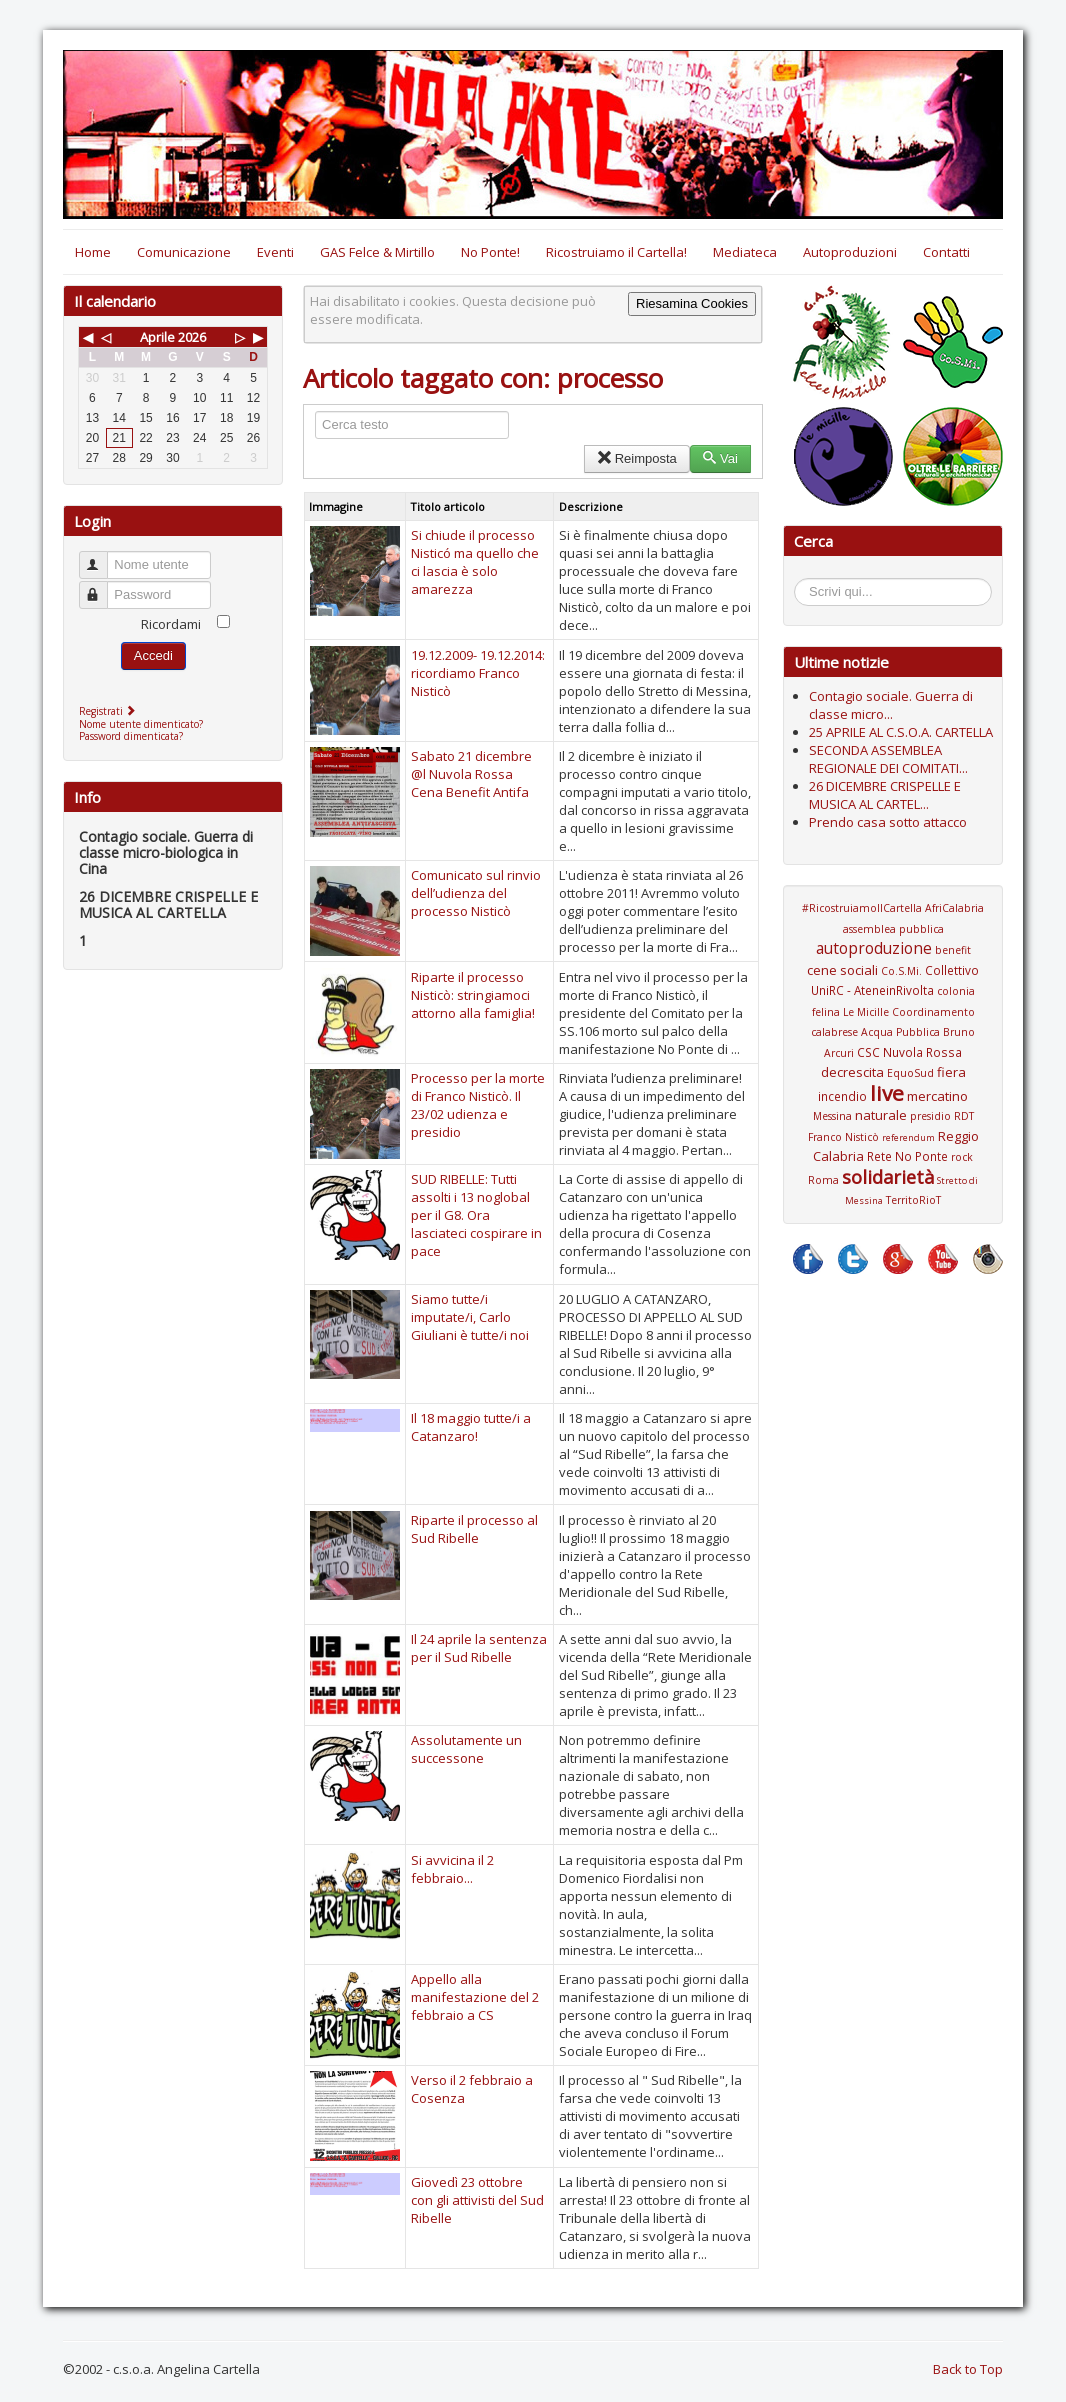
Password (102, 586)
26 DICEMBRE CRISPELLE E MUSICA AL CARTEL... (885, 795)
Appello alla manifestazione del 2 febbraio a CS (475, 1997)
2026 (192, 337)
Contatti (946, 252)
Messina (832, 1116)
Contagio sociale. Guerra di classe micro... (891, 705)
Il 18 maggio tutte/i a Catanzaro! (471, 1427)
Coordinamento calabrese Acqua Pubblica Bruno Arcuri (893, 1032)
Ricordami (171, 624)
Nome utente (102, 556)
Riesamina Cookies (692, 303)
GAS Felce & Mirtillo (377, 252)
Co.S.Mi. (901, 971)
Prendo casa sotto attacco (888, 822)
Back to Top (968, 2369)
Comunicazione (184, 252)
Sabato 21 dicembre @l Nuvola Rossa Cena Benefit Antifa (471, 774)
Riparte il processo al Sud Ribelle (474, 1529)
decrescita (852, 1072)
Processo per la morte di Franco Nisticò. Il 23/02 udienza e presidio (478, 1105)
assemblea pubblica (893, 929)
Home (93, 252)
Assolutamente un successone (466, 1749)
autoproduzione (874, 948)
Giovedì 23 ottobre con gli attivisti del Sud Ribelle (477, 2200)
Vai (720, 458)
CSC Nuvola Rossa (909, 1052)
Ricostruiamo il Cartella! (616, 252)
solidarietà (888, 1177)
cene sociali (842, 970)
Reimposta (636, 458)
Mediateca (745, 252)
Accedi (153, 655)
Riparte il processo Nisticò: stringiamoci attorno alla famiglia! (473, 995)
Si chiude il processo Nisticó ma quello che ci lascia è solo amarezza (475, 562)
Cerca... (804, 581)
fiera (951, 1072)
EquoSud (910, 1073)
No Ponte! (490, 252)
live (887, 1093)
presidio (930, 1116)
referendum (908, 1137)
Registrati (109, 711)
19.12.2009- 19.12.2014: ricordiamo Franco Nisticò (478, 673)
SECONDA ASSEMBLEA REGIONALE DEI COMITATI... (888, 759)
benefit (953, 950)
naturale (881, 1115)
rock (962, 1157)
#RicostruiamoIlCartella (862, 908)
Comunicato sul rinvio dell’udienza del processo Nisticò (476, 893)
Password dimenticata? (131, 736)
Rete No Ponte (907, 1156)
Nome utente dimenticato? (141, 724)
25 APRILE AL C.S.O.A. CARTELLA (901, 732)
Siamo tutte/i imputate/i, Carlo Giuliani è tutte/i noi (470, 1317)
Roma (823, 1180)
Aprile (157, 337)
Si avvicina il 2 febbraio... (452, 1869)
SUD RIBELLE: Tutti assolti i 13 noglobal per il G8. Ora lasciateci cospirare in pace (476, 1215)
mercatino (937, 1096)
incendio (842, 1096)
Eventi (275, 252)
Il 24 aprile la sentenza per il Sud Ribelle (479, 1648)
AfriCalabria (954, 908)
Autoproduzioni (850, 252)
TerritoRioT (913, 1200)
